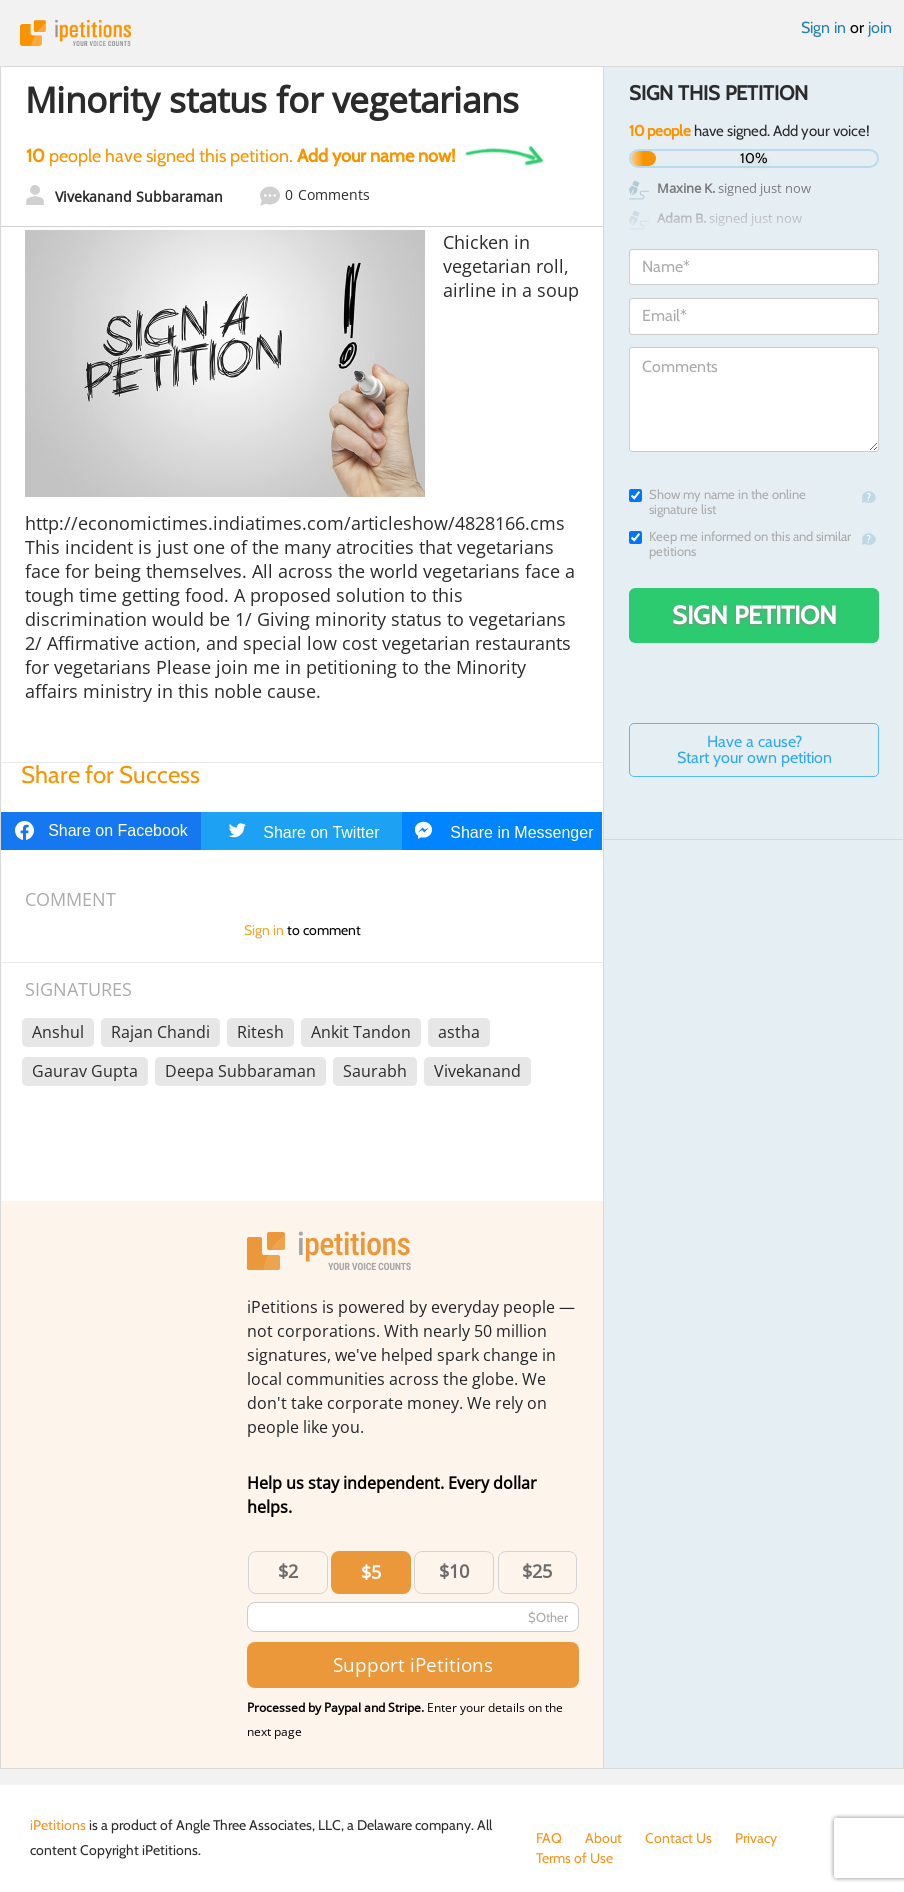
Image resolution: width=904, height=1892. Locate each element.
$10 (454, 1571)
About (603, 1838)
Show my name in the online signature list (717, 502)
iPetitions (452, 33)
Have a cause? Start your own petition (754, 749)
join (880, 27)
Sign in (823, 27)
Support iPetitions (413, 1664)
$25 (537, 1571)
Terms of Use (574, 1858)
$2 (288, 1571)
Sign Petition (754, 615)
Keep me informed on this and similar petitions (740, 544)
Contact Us (678, 1838)
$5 (371, 1572)
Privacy (756, 1838)
